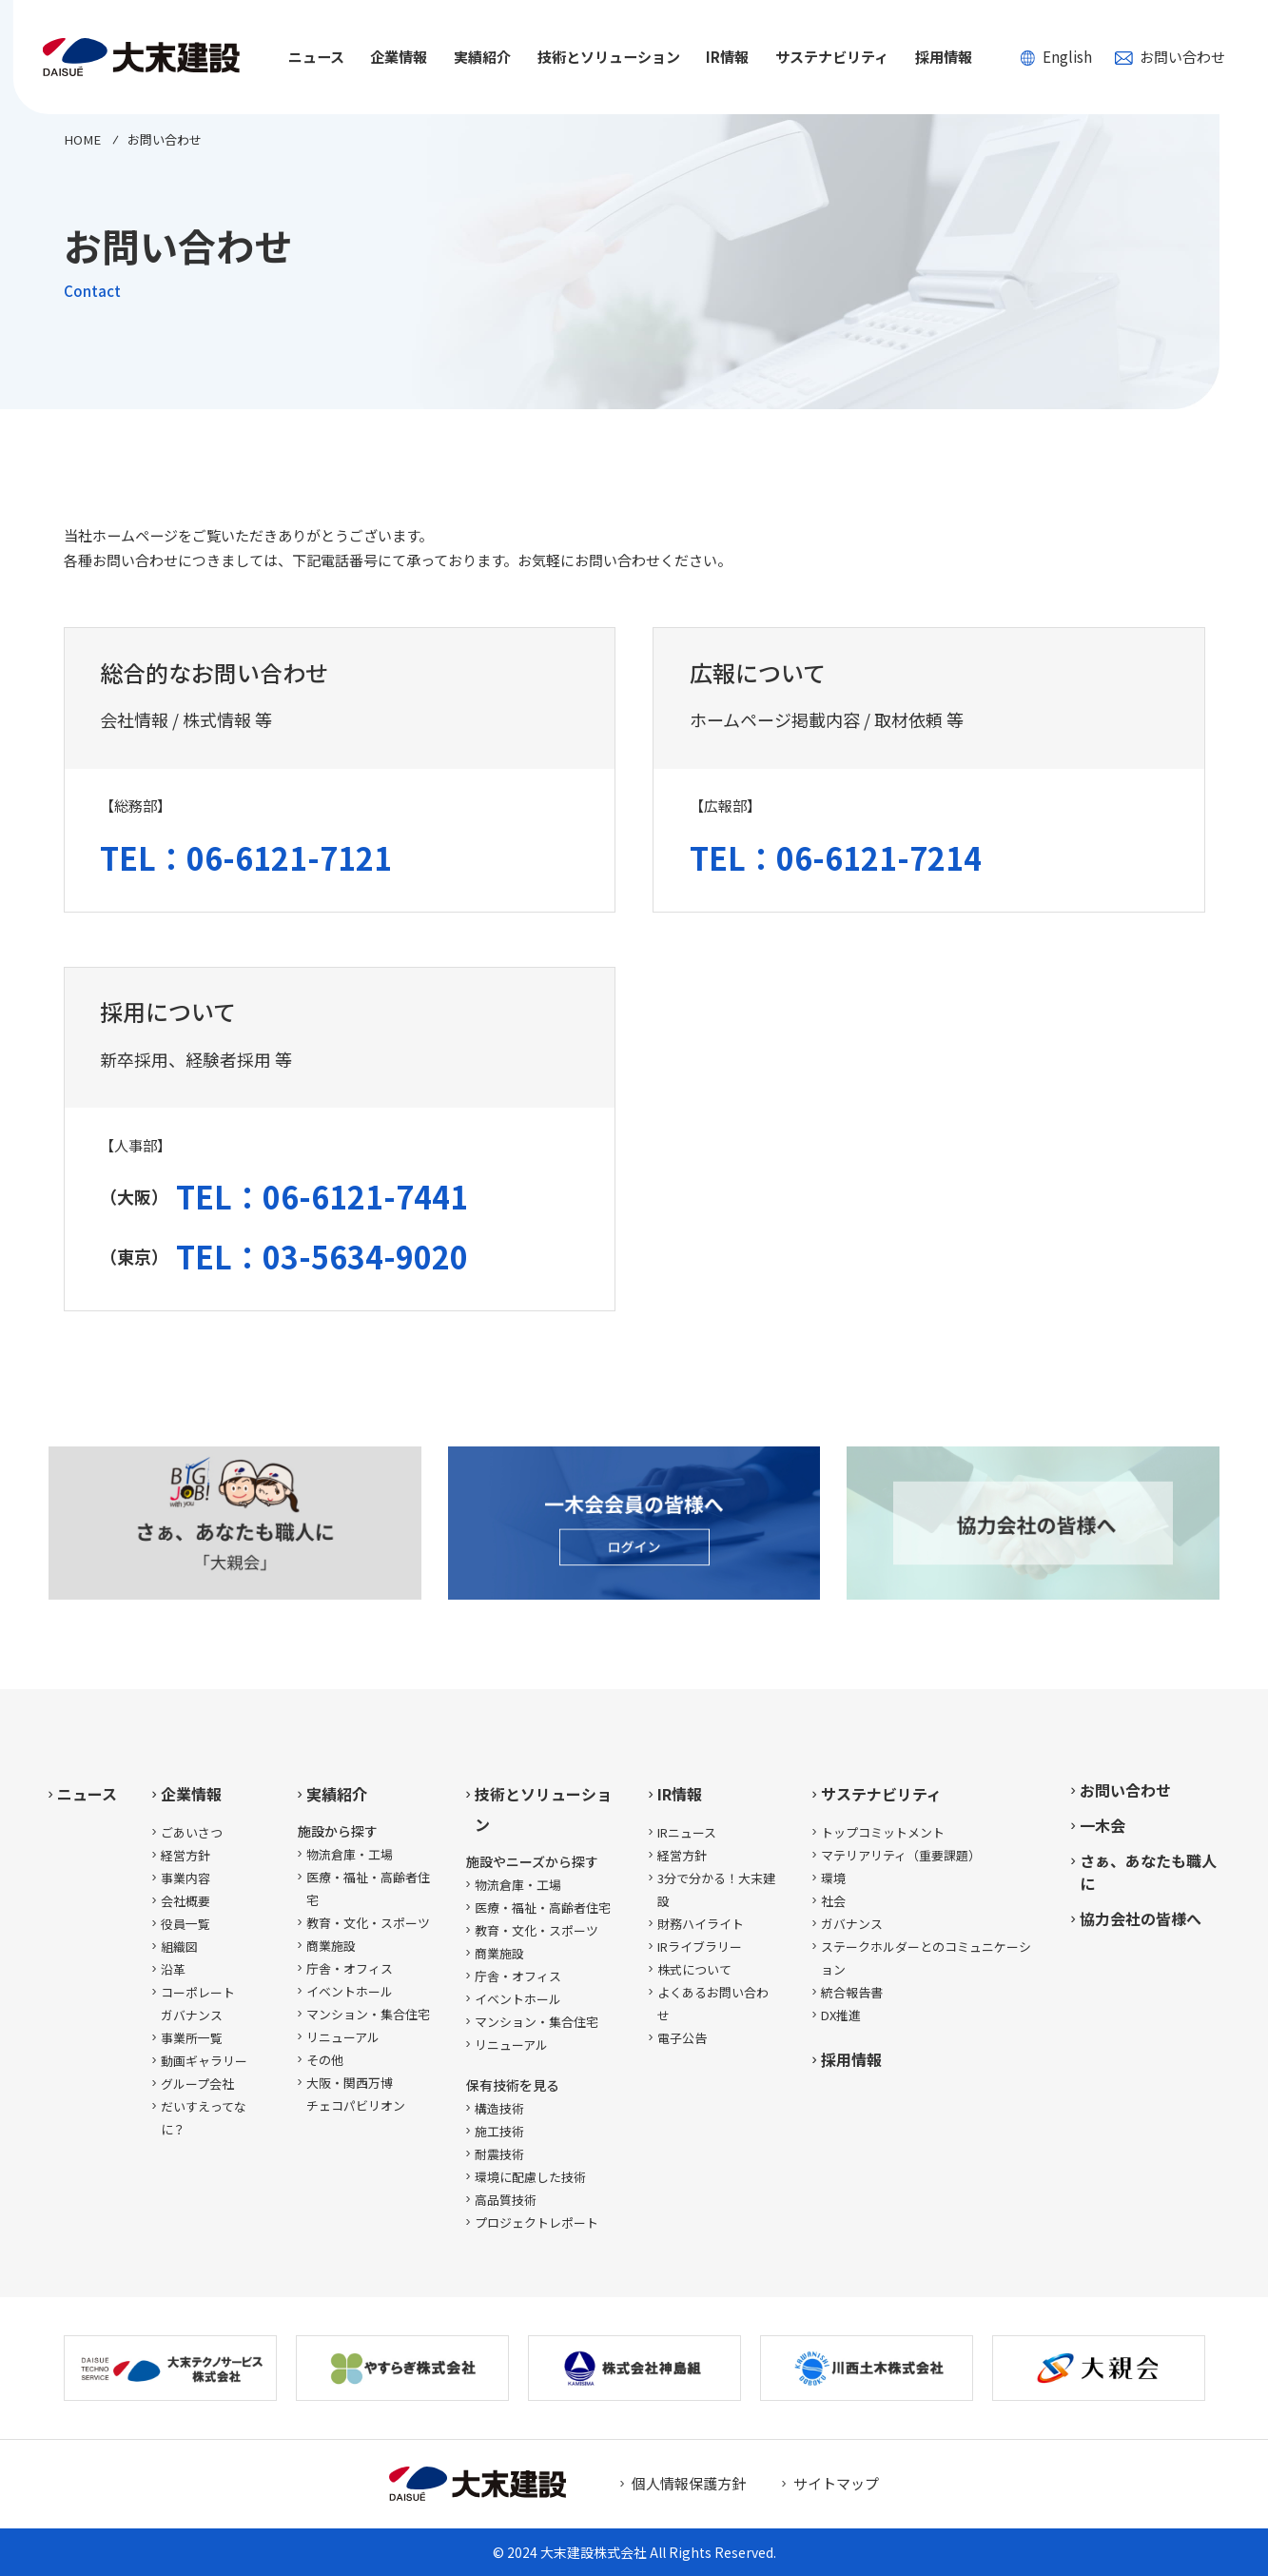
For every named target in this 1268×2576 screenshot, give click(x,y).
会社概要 (185, 1901)
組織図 (179, 1946)
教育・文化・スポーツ (368, 1923)
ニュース (316, 57)
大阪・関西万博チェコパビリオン (355, 2094)
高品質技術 (505, 2200)
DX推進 (841, 2015)
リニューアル (343, 2037)
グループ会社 (197, 2084)
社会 (833, 1901)
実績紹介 (336, 1793)
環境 (833, 1878)
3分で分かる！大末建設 (716, 1889)
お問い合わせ (1170, 57)
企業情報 (191, 1793)
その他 (324, 2060)
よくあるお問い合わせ (713, 2003)
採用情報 (943, 57)
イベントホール (349, 1991)
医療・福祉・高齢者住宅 (368, 1888)
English (1056, 57)
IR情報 (679, 1793)
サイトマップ (836, 2483)
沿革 (173, 1969)
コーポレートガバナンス (198, 2003)
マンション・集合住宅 (368, 2014)
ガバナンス (852, 1924)
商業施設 (331, 1946)
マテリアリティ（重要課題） (901, 1855)
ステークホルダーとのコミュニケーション (926, 1957)
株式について (694, 1969)
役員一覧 (185, 1924)
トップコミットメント (883, 1832)
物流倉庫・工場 (349, 1854)
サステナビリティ (881, 1793)
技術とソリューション (543, 1809)
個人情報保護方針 (689, 2483)
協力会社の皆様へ (1140, 1918)
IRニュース (686, 1832)
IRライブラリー (699, 1946)
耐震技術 (499, 2154)
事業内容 (185, 1878)
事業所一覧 (192, 2038)
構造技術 (499, 2108)
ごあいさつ (192, 1832)
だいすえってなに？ (203, 2117)
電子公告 (682, 2038)
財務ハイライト (700, 1924)
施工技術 (499, 2131)
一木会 (1102, 1825)
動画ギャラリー (204, 2061)
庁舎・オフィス (349, 1968)
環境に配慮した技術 (530, 2177)
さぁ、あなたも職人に (1148, 1872)
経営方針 (185, 1855)
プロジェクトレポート (536, 2222)
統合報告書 (852, 1992)
